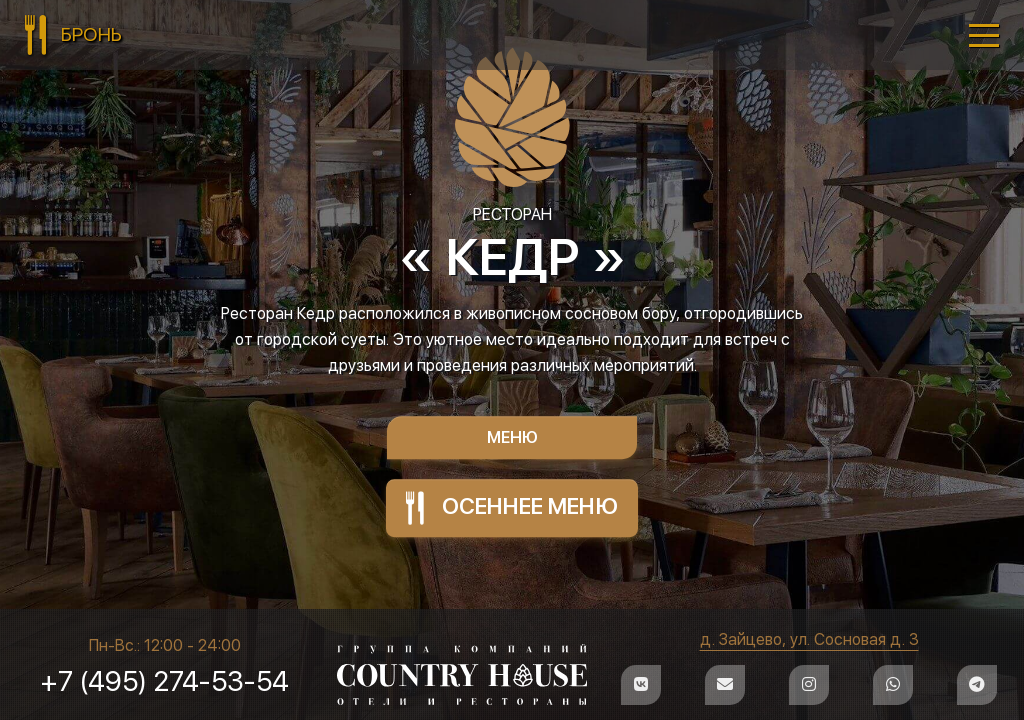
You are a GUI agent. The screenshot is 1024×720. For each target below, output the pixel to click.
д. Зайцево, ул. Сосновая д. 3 (808, 640)
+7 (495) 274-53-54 (165, 681)
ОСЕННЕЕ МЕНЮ (512, 507)
